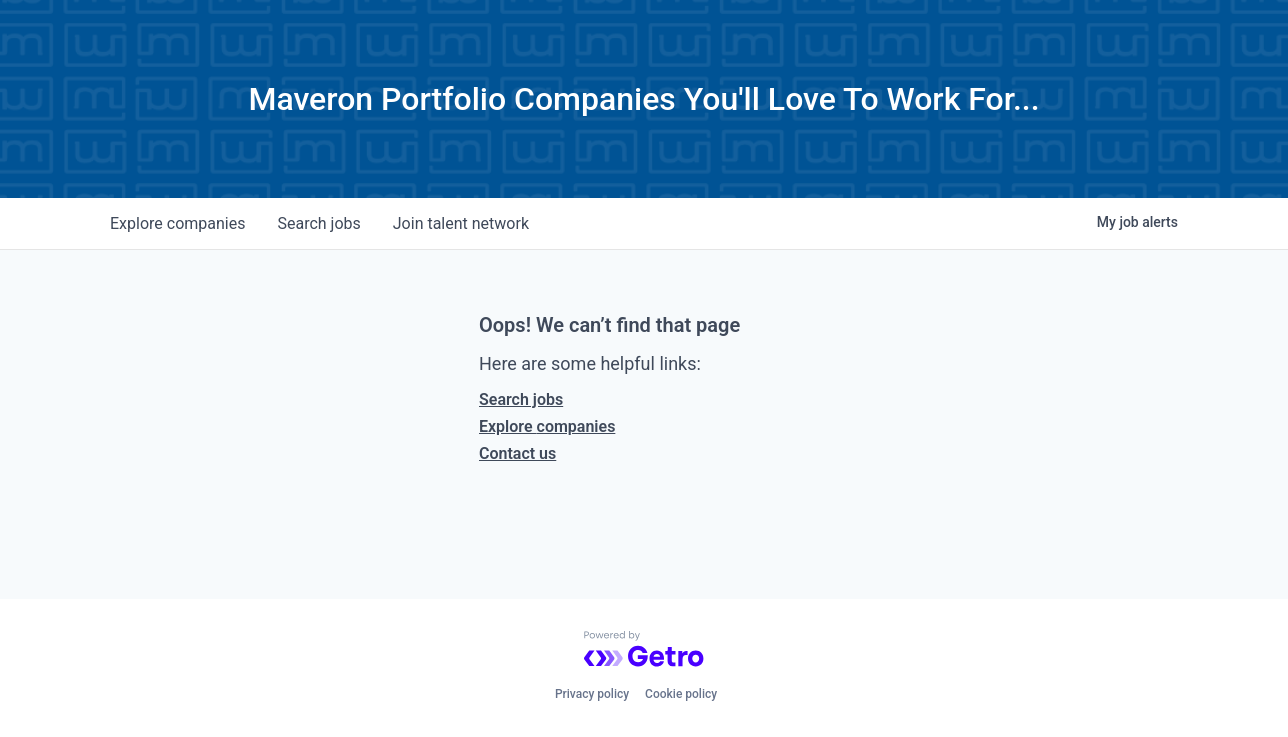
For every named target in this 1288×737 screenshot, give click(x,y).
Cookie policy (681, 694)
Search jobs (521, 399)
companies (177, 223)
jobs (318, 223)
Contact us (517, 453)
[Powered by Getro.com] (644, 649)
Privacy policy (592, 694)
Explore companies (547, 426)
